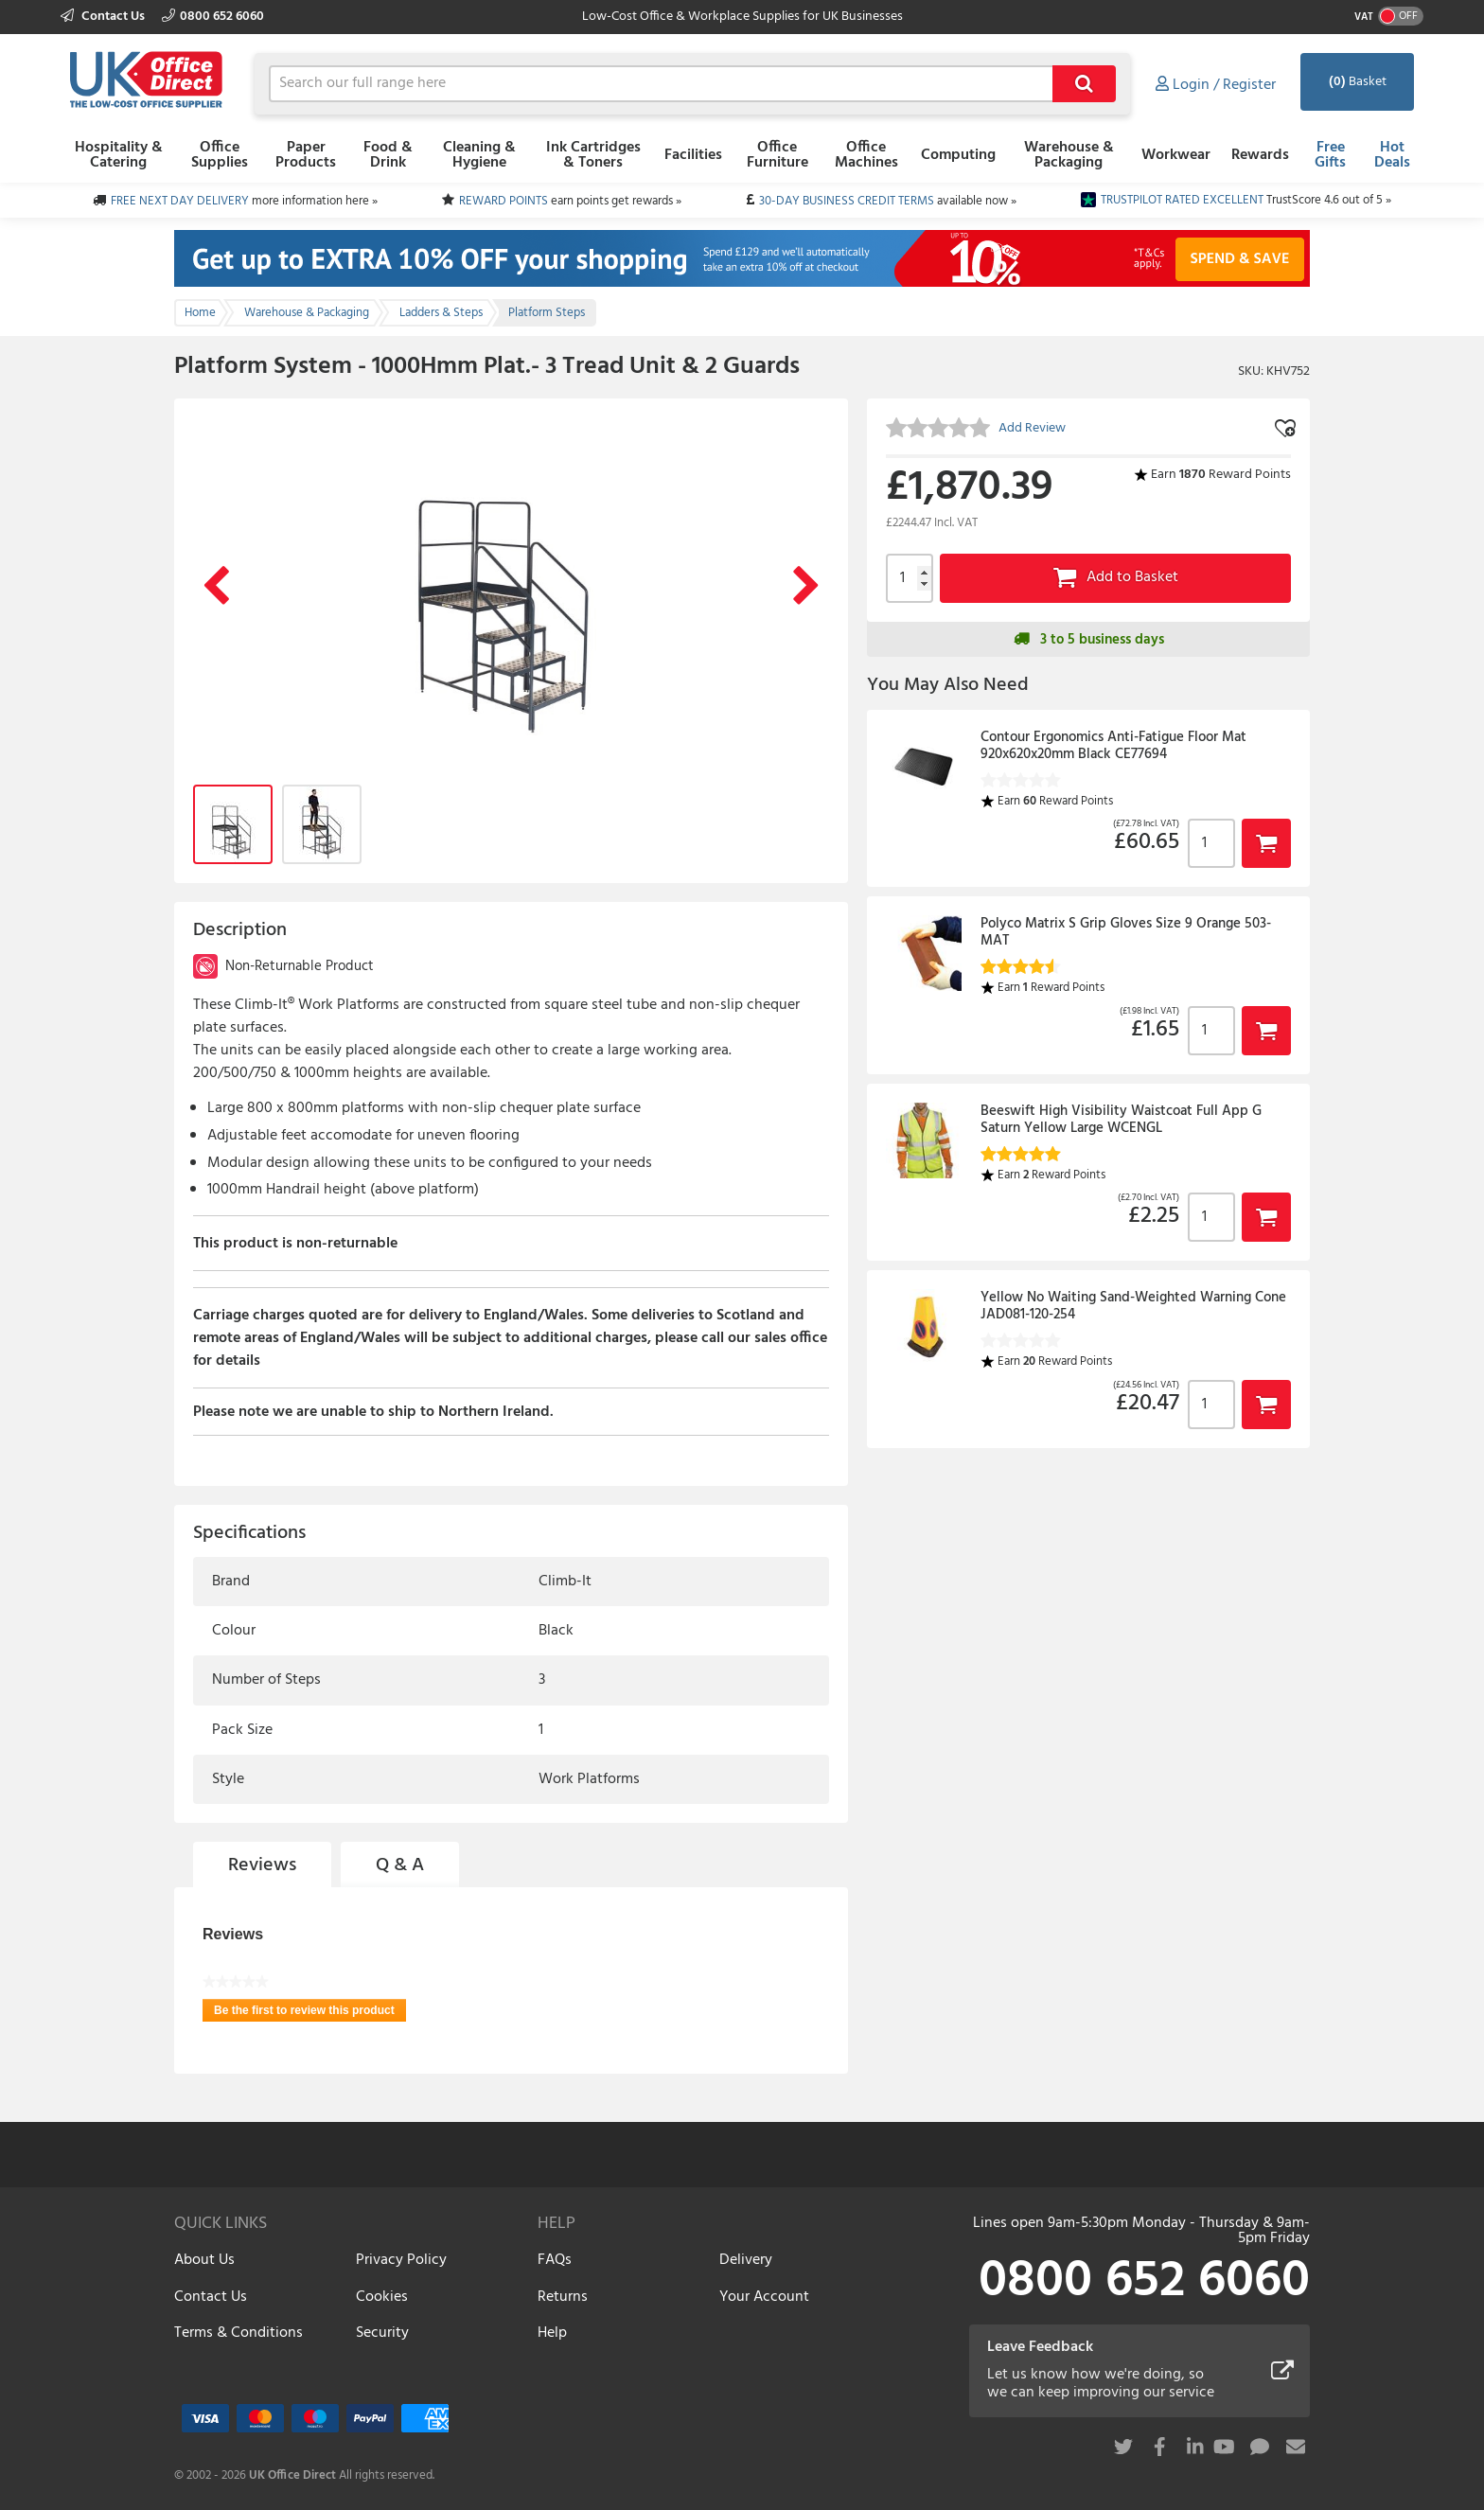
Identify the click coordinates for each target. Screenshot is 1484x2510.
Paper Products (305, 155)
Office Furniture (777, 155)
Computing (958, 155)
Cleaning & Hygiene (479, 155)
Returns (563, 2297)
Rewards (1260, 155)
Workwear (1175, 155)
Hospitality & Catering (119, 155)
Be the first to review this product (310, 2013)
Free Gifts (1330, 155)
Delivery (745, 2260)
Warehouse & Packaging (1069, 155)
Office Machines (866, 155)
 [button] (1266, 843)
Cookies (382, 2297)
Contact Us (104, 16)
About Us (204, 2260)
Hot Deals (1392, 155)
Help (552, 2333)
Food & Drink (388, 155)
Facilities (693, 155)
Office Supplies (219, 155)
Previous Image (215, 586)
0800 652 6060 (213, 16)
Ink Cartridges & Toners (593, 155)
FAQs (555, 2260)
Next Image (806, 586)
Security (382, 2333)
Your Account (764, 2297)
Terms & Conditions (238, 2333)
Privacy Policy (401, 2260)
